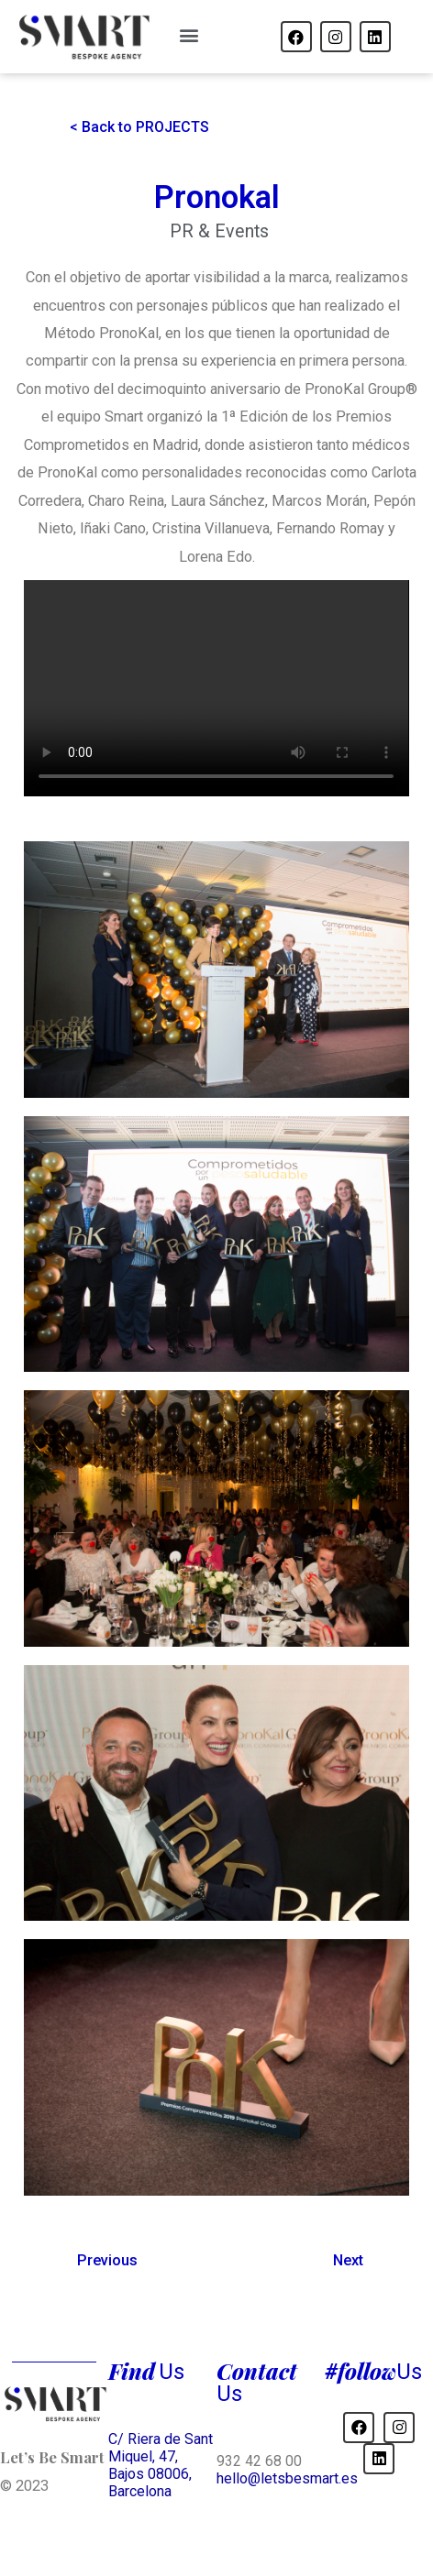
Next (348, 2260)
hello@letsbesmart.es (287, 2478)
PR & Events (219, 231)
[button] (189, 35)
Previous (107, 2260)
